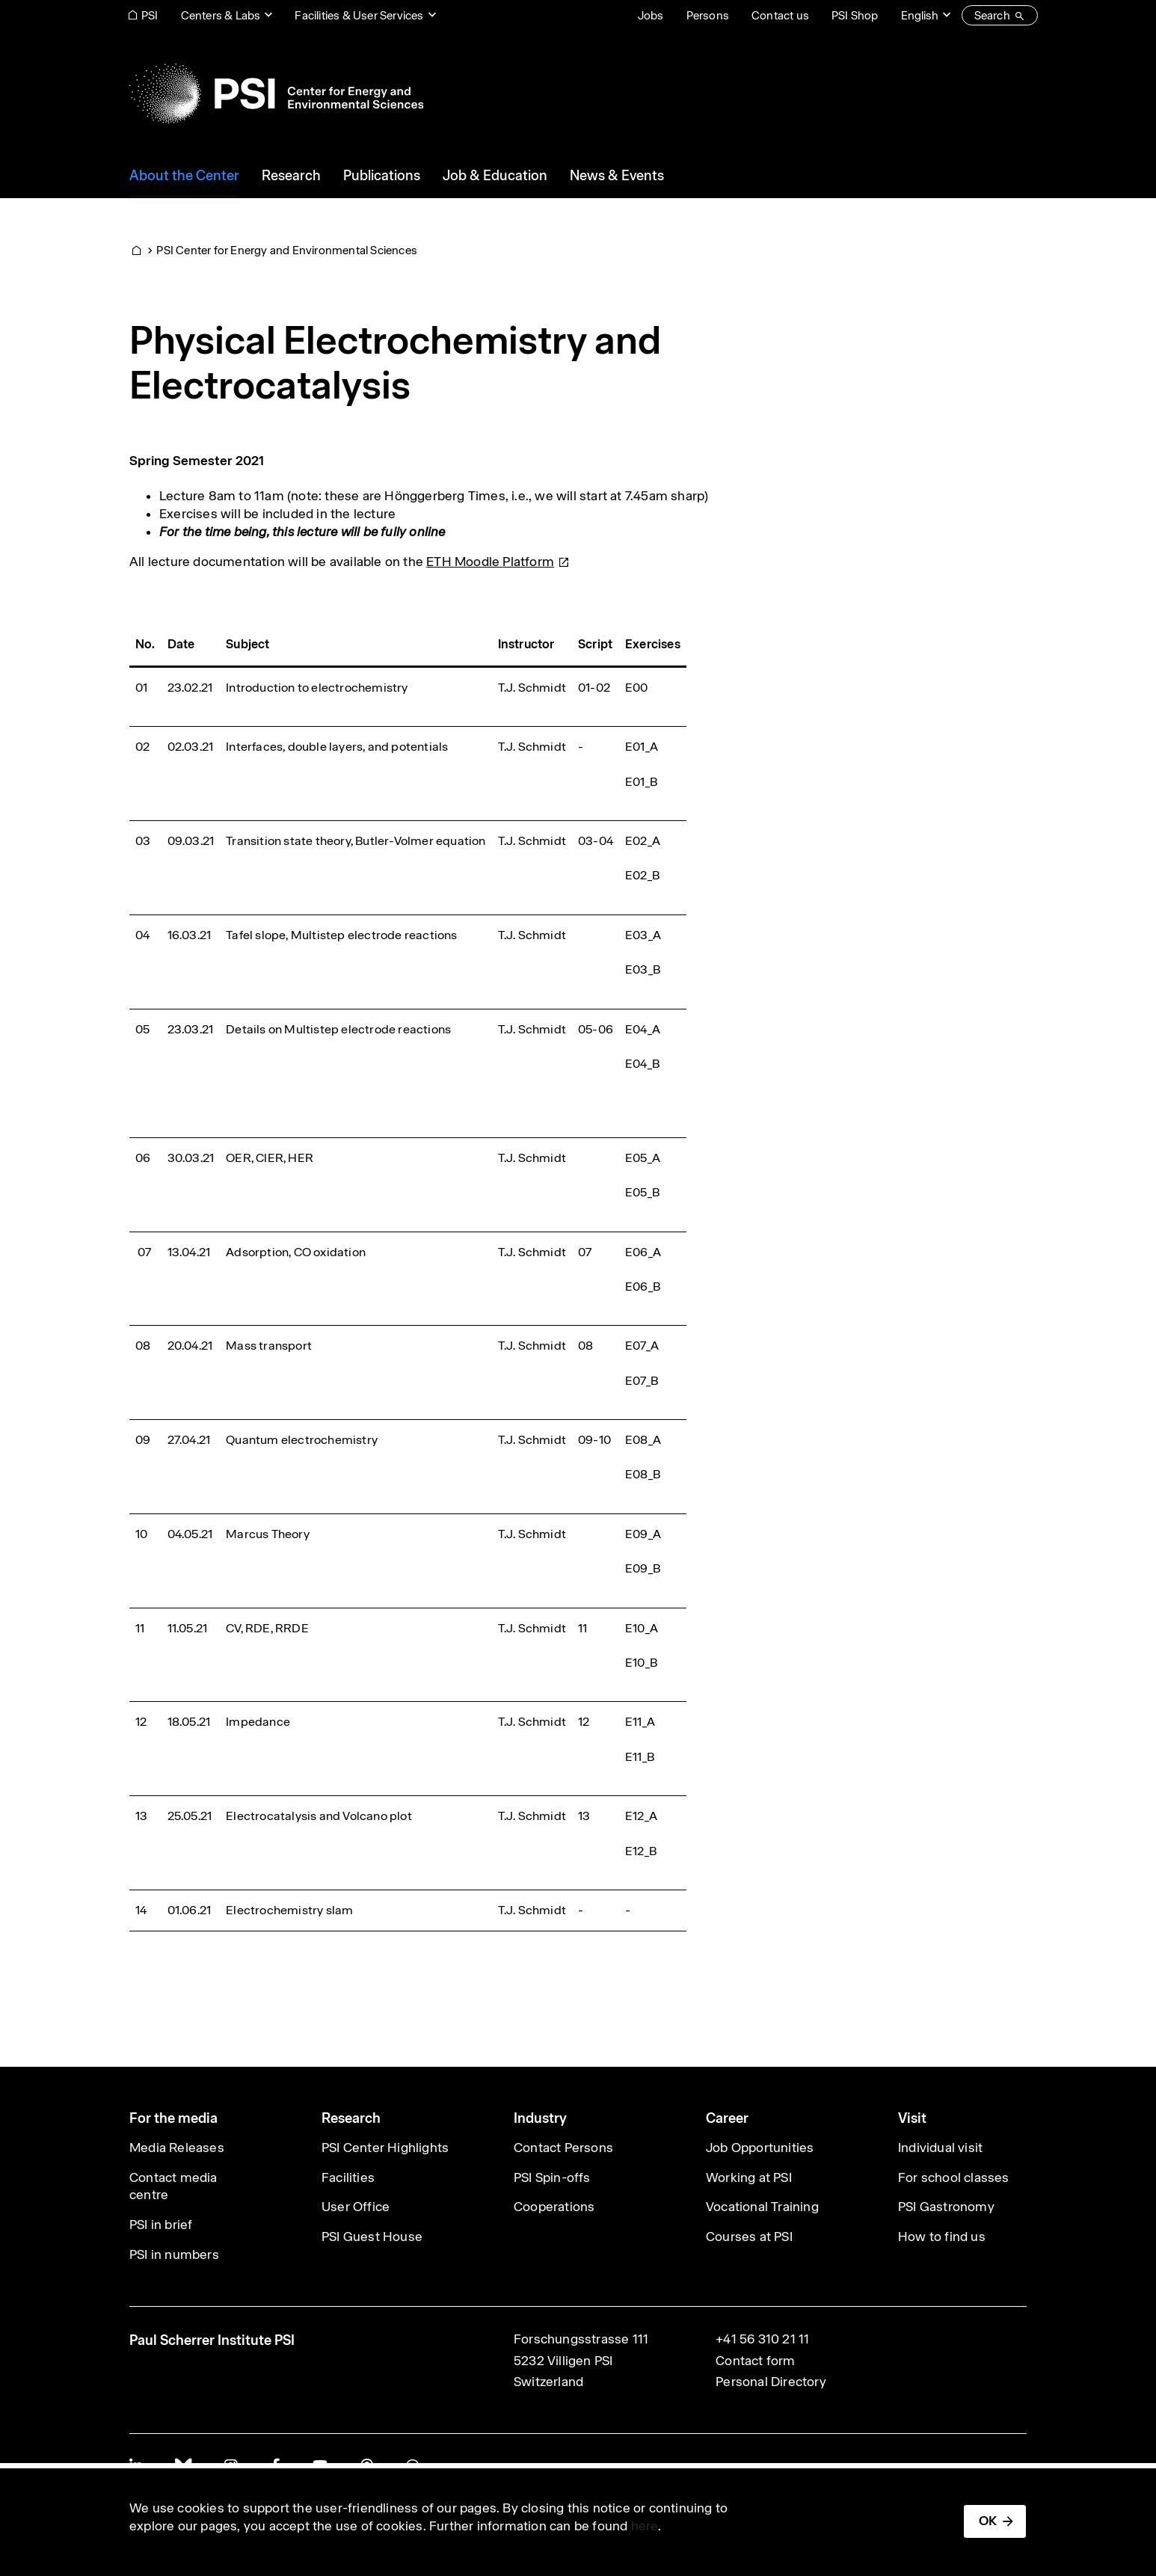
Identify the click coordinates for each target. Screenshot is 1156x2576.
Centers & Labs (221, 15)
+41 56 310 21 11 (762, 2338)
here (645, 2525)
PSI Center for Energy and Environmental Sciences (286, 250)
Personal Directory (771, 2381)
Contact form (755, 2360)
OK (988, 2520)
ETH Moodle (498, 561)
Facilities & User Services (359, 15)
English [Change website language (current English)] (919, 15)
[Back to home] (276, 93)
